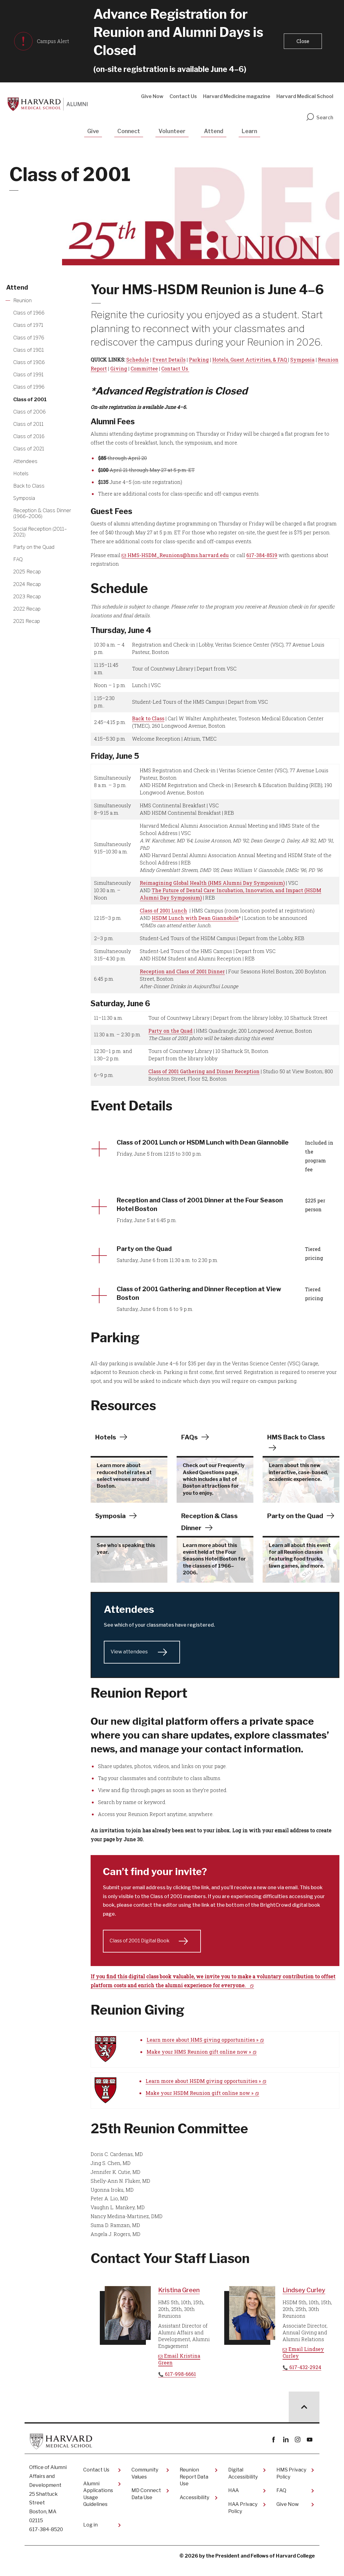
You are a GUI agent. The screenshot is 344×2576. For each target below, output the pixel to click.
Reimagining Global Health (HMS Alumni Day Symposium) (212, 883)
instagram (297, 2450)
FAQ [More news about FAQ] (18, 559)
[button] (302, 41)
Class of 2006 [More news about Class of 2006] (29, 412)
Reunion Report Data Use (194, 2487)
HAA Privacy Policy (242, 2518)
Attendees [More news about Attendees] (25, 461)
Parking (199, 359)
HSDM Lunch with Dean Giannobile (195, 918)
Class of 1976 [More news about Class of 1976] (28, 338)
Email (179, 2369)
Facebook (273, 2450)
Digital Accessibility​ (243, 2483)
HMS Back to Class (298, 1447)
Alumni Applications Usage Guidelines (98, 2504)
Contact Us (183, 96)
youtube (309, 2450)
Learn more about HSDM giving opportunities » (203, 2091)
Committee (144, 368)
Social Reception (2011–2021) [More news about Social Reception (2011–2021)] (40, 532)
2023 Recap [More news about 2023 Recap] (27, 596)
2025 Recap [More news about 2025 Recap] (27, 572)
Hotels (106, 1447)
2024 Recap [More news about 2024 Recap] (27, 584)
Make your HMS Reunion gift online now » (199, 2062)
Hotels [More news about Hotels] (21, 474)
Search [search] (319, 118)
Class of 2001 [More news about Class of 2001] (30, 399)
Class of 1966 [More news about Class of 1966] (29, 313)
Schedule (137, 359)
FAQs (190, 1447)
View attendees (130, 1662)
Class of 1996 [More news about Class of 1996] (29, 387)
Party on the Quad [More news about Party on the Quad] (33, 547)
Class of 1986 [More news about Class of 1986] (29, 362)
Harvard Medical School (304, 96)
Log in (90, 2535)
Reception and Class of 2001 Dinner (182, 971)
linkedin (285, 2450)
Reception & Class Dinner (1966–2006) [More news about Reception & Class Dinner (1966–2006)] (42, 513)
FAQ (281, 2501)
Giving (118, 368)
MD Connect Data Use (146, 2504)
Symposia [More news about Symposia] (24, 498)
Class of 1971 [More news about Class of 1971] (28, 325)
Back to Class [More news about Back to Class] (29, 486)
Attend (213, 131)
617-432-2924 (305, 2377)
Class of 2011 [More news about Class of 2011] (28, 424)
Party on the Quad (170, 1030)
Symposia (302, 359)
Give (93, 131)
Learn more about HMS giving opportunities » (202, 2050)
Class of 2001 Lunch (163, 910)
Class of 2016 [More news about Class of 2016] (29, 436)
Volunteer (172, 131)
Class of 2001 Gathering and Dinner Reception (204, 1071)
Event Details (169, 359)
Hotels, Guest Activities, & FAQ (250, 359)
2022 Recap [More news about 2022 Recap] (27, 609)
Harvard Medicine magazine (236, 96)
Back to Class (148, 718)
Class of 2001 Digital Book (140, 1951)
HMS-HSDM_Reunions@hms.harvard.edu (178, 555)
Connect (128, 131)
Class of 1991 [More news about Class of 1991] (28, 375)
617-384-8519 (261, 555)
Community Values (144, 2483)
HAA (233, 2501)
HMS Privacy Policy (291, 2483)
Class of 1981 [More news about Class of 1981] (28, 350)
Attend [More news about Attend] (17, 287)
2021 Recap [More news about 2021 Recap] (26, 621)
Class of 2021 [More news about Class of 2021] (28, 449)
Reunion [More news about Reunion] (22, 300)
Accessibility (194, 2508)
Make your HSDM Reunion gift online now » (199, 2103)
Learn (249, 131)
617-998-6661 (180, 2384)
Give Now (152, 96)
